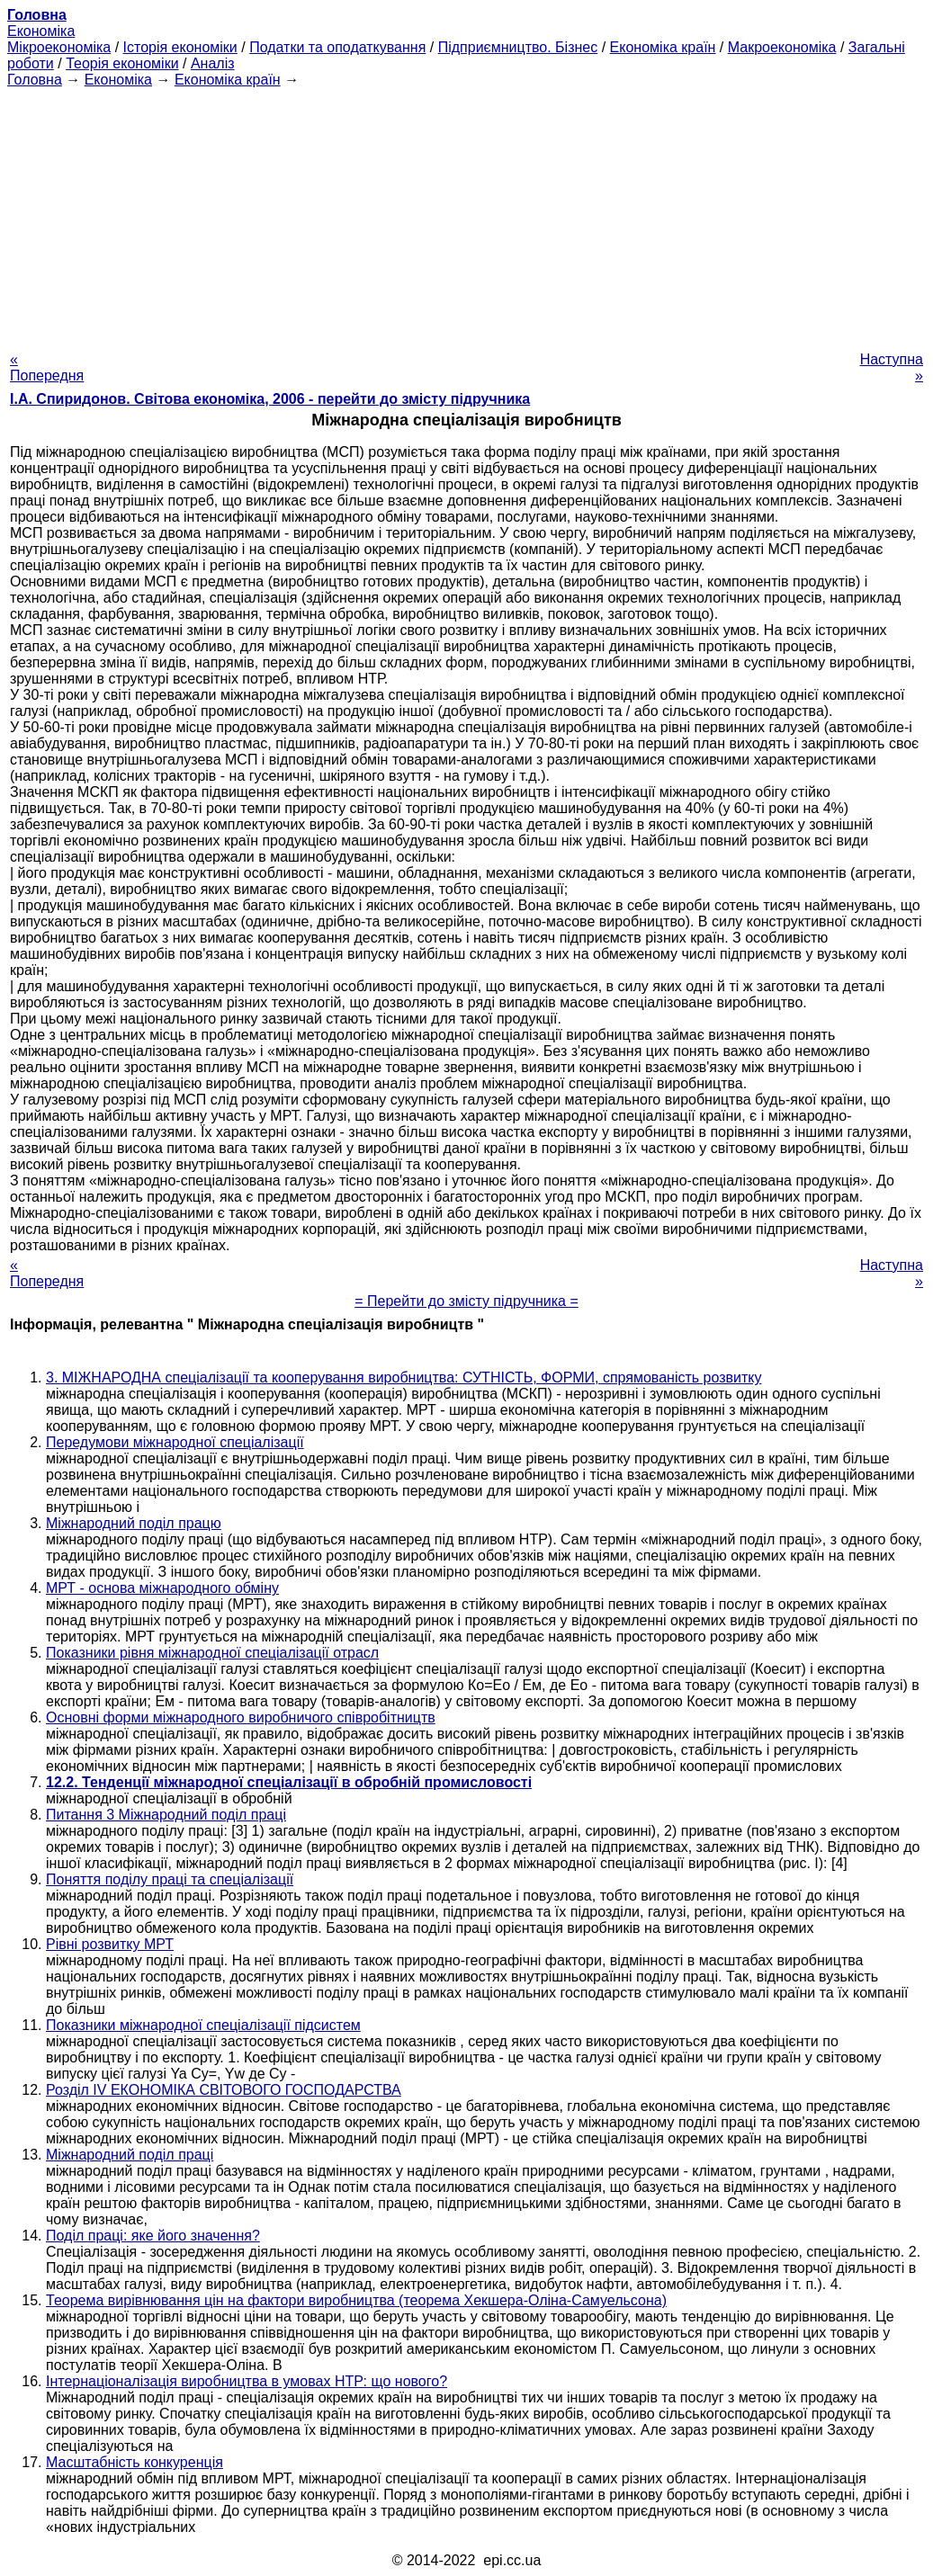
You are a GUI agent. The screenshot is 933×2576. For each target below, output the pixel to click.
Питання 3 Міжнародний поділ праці (166, 1814)
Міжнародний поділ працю (133, 1523)
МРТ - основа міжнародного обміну (162, 1588)
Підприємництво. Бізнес (518, 47)
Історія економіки (180, 47)
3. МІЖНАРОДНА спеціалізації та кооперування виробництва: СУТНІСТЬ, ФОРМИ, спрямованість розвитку (403, 1377)
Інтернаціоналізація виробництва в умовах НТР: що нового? (246, 2381)
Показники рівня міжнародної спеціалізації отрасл (212, 1652)
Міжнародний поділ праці (129, 2154)
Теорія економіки (122, 63)
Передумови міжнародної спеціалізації (175, 1442)
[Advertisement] (466, 214)
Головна (34, 79)
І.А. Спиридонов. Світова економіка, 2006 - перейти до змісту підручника (270, 399)
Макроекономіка (782, 47)
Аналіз (213, 63)
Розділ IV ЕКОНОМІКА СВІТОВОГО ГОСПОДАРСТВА (223, 2089)
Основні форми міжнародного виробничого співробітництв (240, 1717)
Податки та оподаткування (337, 47)
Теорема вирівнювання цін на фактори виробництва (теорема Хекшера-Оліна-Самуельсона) (356, 2300)
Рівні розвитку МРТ (110, 1944)
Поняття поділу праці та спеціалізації (169, 1879)
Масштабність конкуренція (134, 2462)
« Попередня (47, 367)
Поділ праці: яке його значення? (153, 2235)
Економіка (41, 31)
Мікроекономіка (59, 47)
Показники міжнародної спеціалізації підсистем (203, 2025)
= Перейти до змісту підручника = (466, 1301)
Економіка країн (663, 47)
